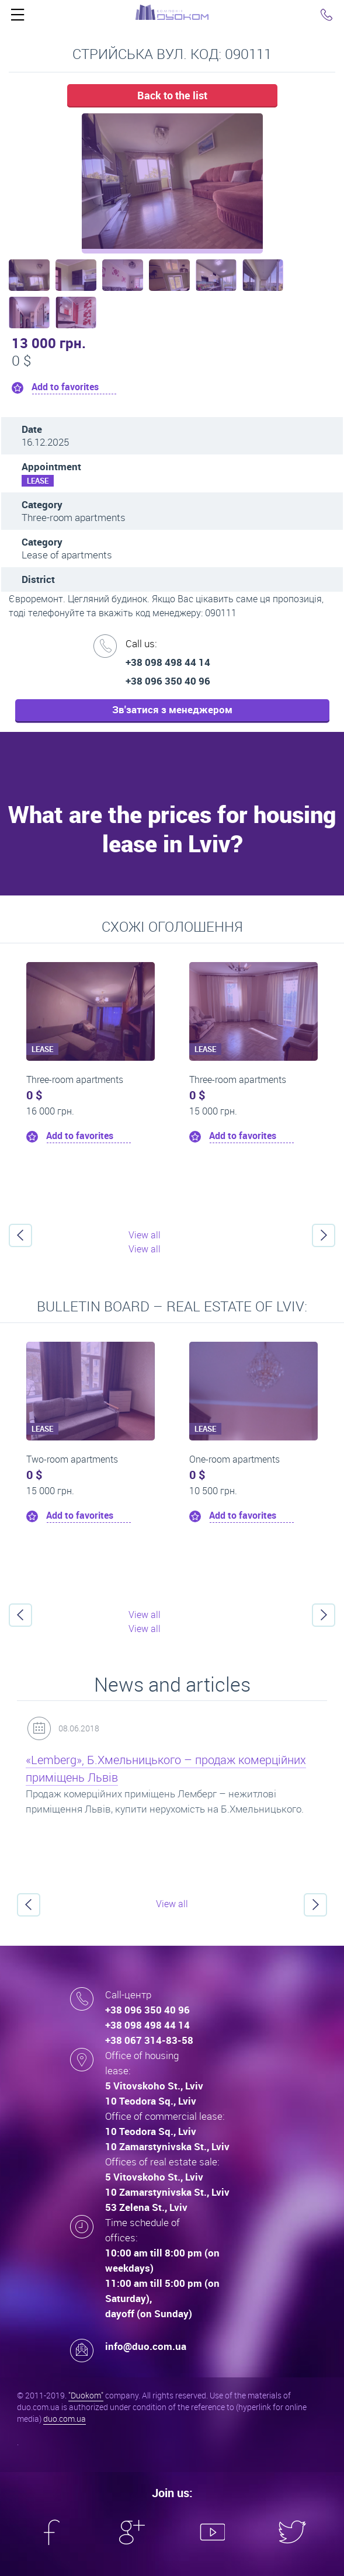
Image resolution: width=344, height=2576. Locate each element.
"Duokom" (85, 2395)
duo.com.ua (64, 2418)
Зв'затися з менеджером (172, 709)
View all (144, 1234)
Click (17, 17)
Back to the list (172, 95)
